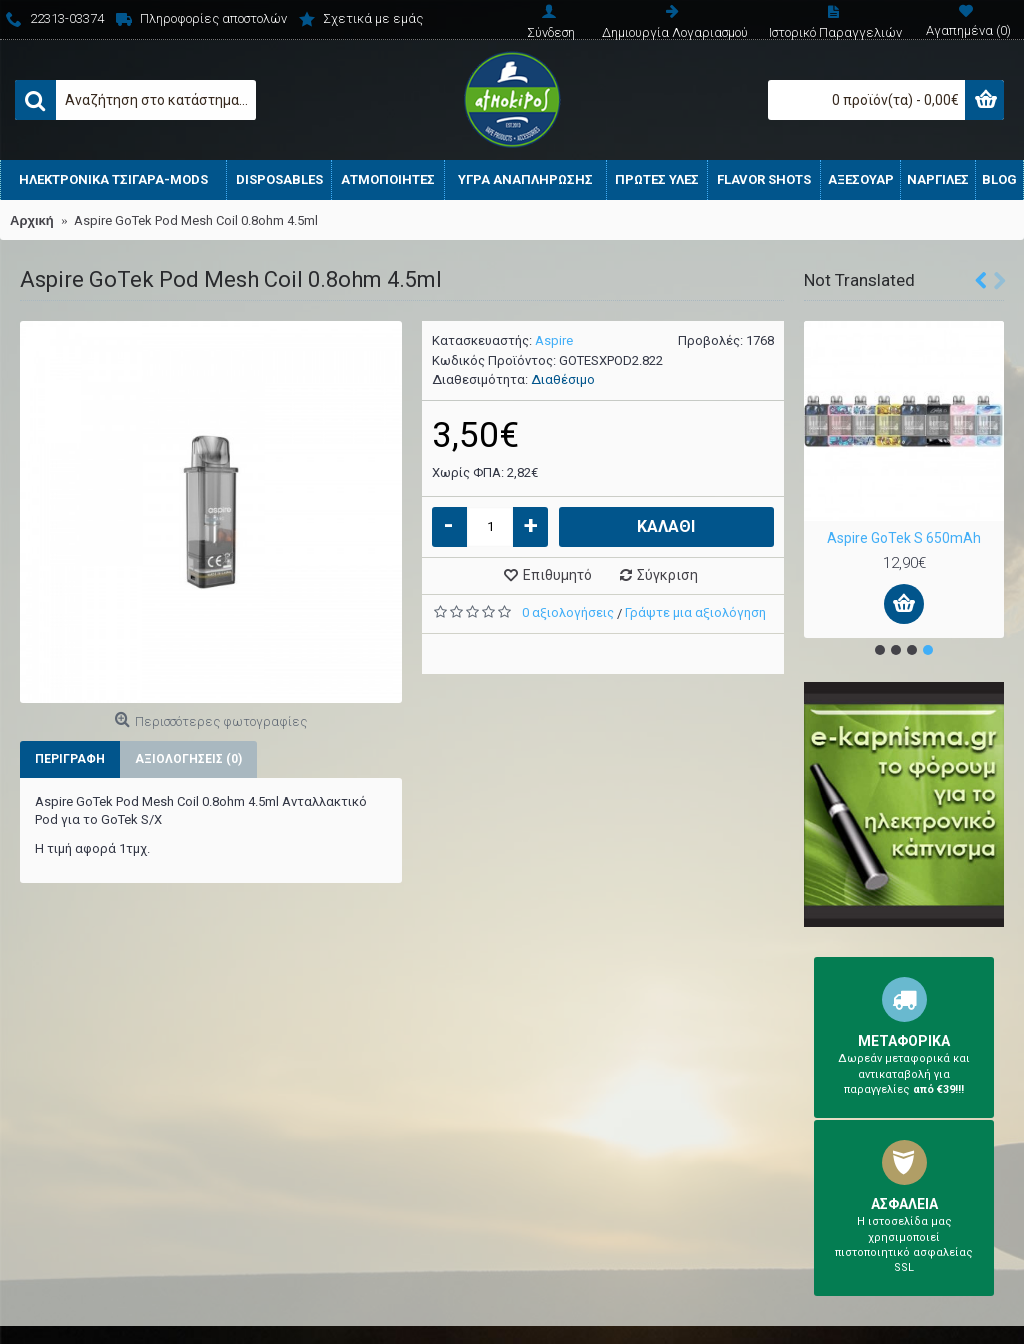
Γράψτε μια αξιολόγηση (695, 612)
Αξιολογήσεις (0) (188, 759)
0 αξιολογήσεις (568, 612)
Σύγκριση (667, 575)
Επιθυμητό (557, 575)
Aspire (554, 340)
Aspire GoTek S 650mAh (904, 538)
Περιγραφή (70, 759)
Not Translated (859, 280)
